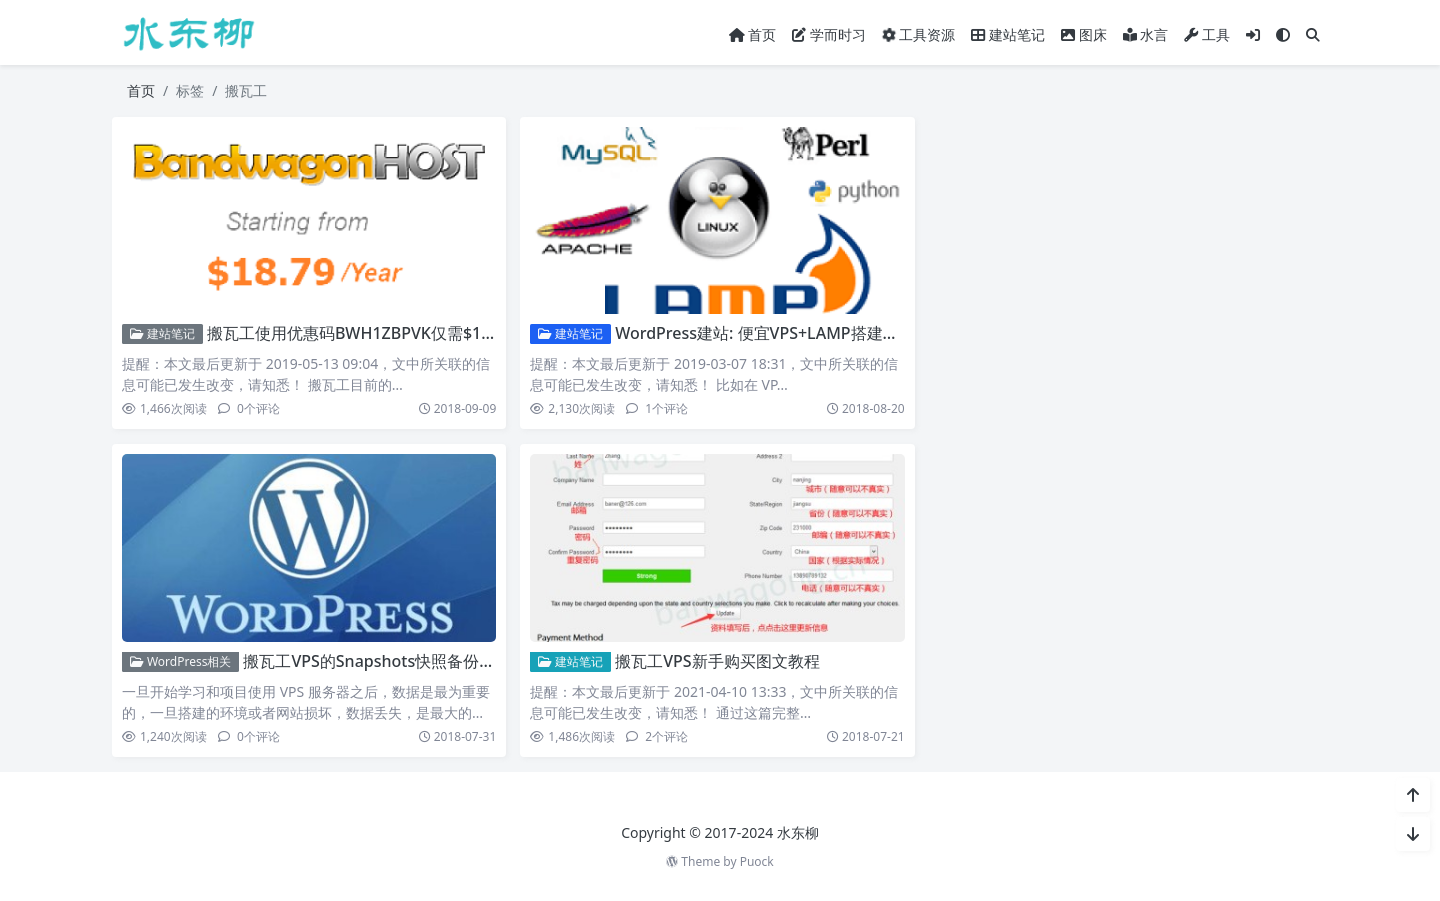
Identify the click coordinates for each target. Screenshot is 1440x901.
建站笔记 (1008, 34)
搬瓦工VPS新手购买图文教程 (717, 661)
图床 (1084, 34)
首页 (753, 34)
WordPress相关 (181, 661)
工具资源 (917, 34)
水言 (1146, 34)
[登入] (1253, 34)
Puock (757, 861)
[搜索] (1313, 34)
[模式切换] (1283, 34)
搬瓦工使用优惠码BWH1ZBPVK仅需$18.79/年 (371, 333)
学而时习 (829, 34)
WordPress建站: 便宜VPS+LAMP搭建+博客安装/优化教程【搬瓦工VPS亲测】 (890, 333)
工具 (1207, 34)
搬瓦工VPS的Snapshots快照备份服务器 (385, 661)
